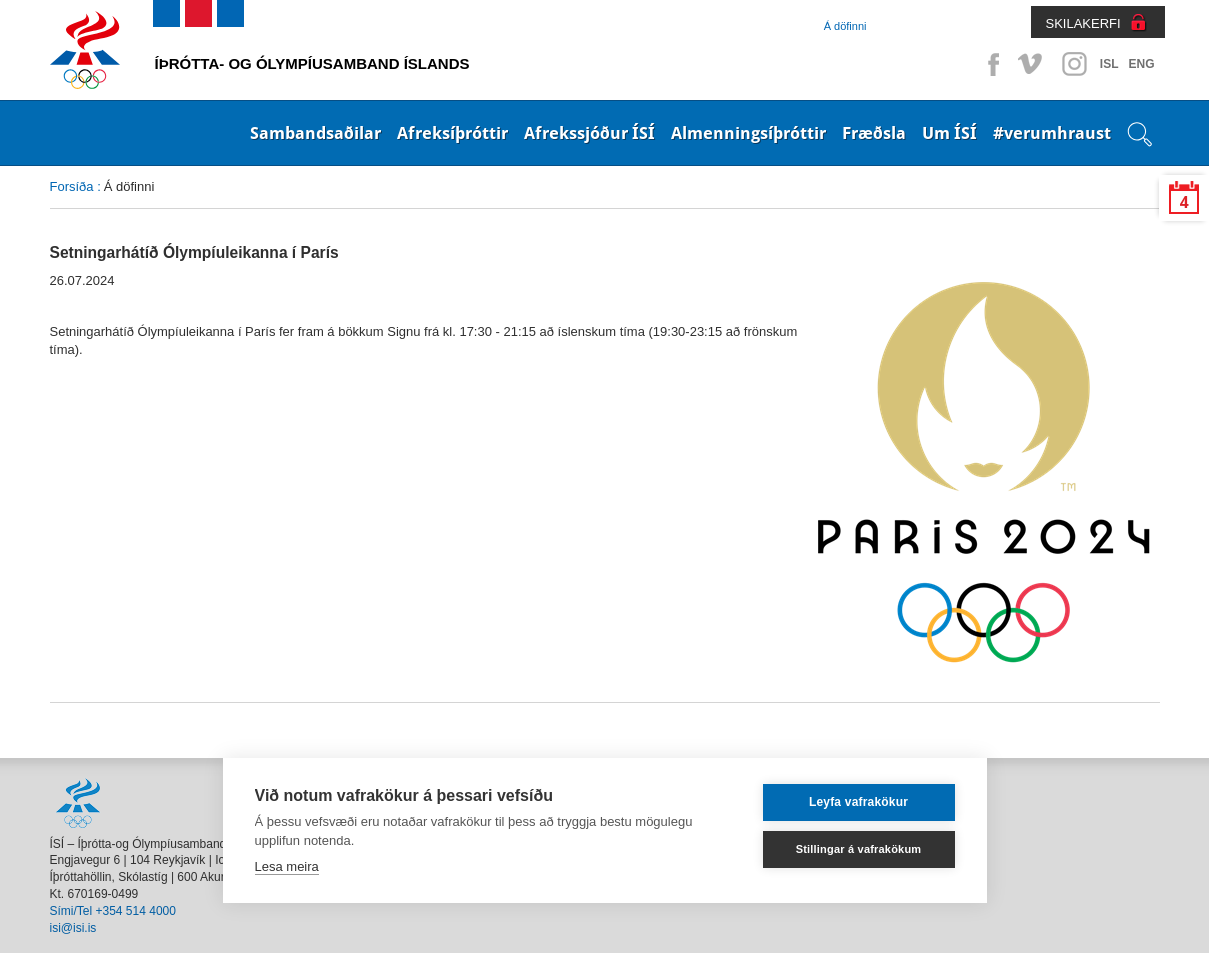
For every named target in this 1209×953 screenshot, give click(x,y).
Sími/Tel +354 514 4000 (113, 911)
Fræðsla (874, 133)
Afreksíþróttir (452, 133)
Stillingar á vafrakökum (859, 849)
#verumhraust (1052, 133)
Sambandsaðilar (315, 133)
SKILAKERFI (1083, 23)
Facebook (990, 64)
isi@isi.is (73, 928)
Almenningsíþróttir (748, 133)
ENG (1141, 64)
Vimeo (1032, 64)
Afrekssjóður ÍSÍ (589, 133)
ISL (1109, 64)
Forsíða (72, 186)
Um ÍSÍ (949, 133)
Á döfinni (845, 26)
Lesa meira (287, 866)
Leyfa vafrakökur (858, 802)
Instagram (1074, 64)
